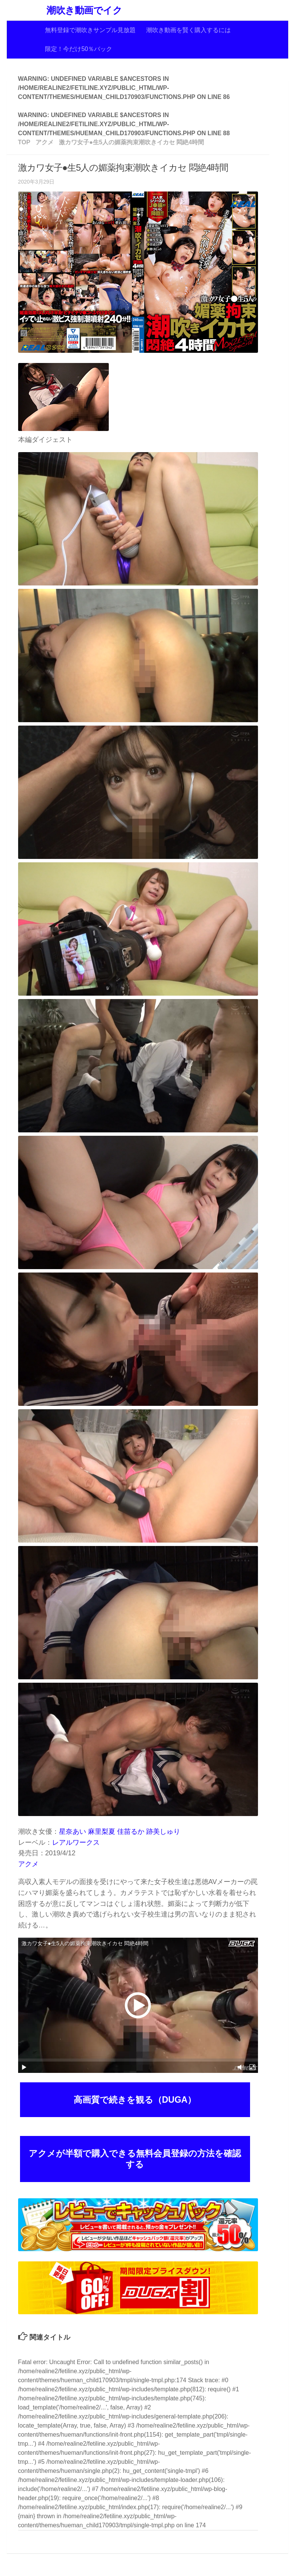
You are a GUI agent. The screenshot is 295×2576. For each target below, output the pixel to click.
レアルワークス (76, 1842)
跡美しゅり (163, 1831)
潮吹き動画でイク (84, 10)
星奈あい (72, 1831)
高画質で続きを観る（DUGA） (135, 2100)
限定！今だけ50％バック (78, 49)
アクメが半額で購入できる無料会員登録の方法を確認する (135, 2158)
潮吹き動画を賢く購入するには (188, 30)
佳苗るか (130, 1831)
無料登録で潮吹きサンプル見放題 (90, 30)
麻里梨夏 (101, 1831)
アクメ (28, 1864)
